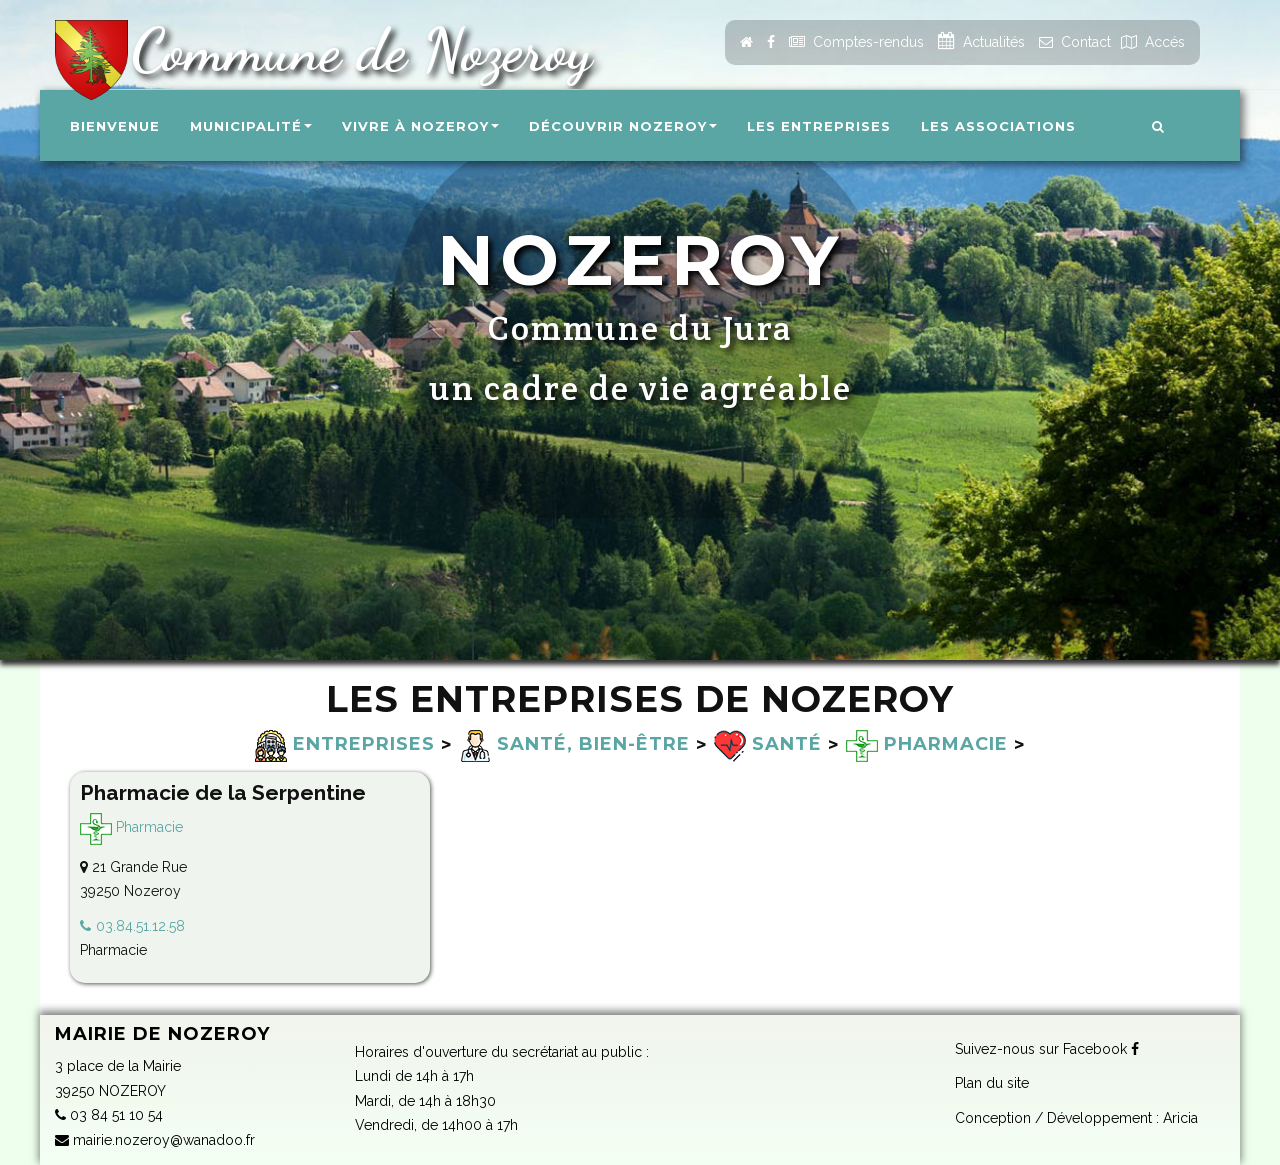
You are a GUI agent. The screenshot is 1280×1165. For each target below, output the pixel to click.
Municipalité (251, 126)
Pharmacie (927, 744)
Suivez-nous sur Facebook (1047, 1049)
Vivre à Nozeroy (420, 126)
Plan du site (992, 1083)
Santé (768, 744)
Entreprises (345, 744)
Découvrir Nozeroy (623, 126)
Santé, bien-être (574, 744)
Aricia (1180, 1118)
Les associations (998, 126)
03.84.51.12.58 (140, 926)
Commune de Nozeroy (353, 50)
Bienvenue (115, 126)
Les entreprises (819, 126)
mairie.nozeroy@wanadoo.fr (155, 1140)
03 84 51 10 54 (109, 1115)
